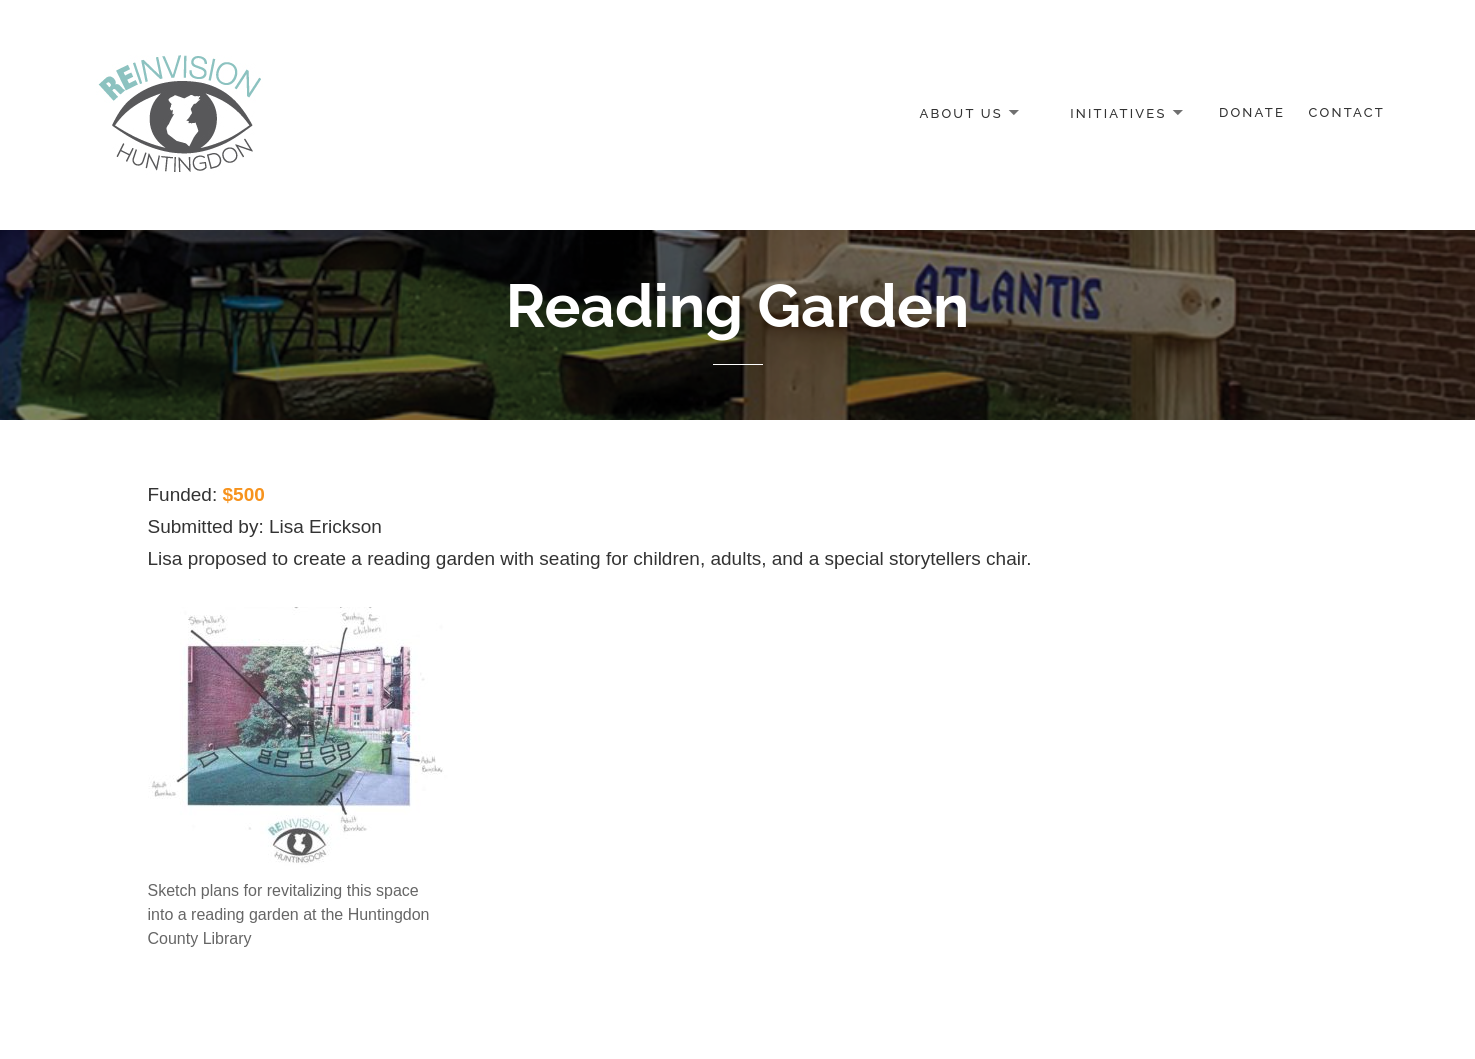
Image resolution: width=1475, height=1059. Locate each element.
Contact (1347, 112)
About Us (960, 112)
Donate (1252, 112)
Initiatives (1118, 112)
